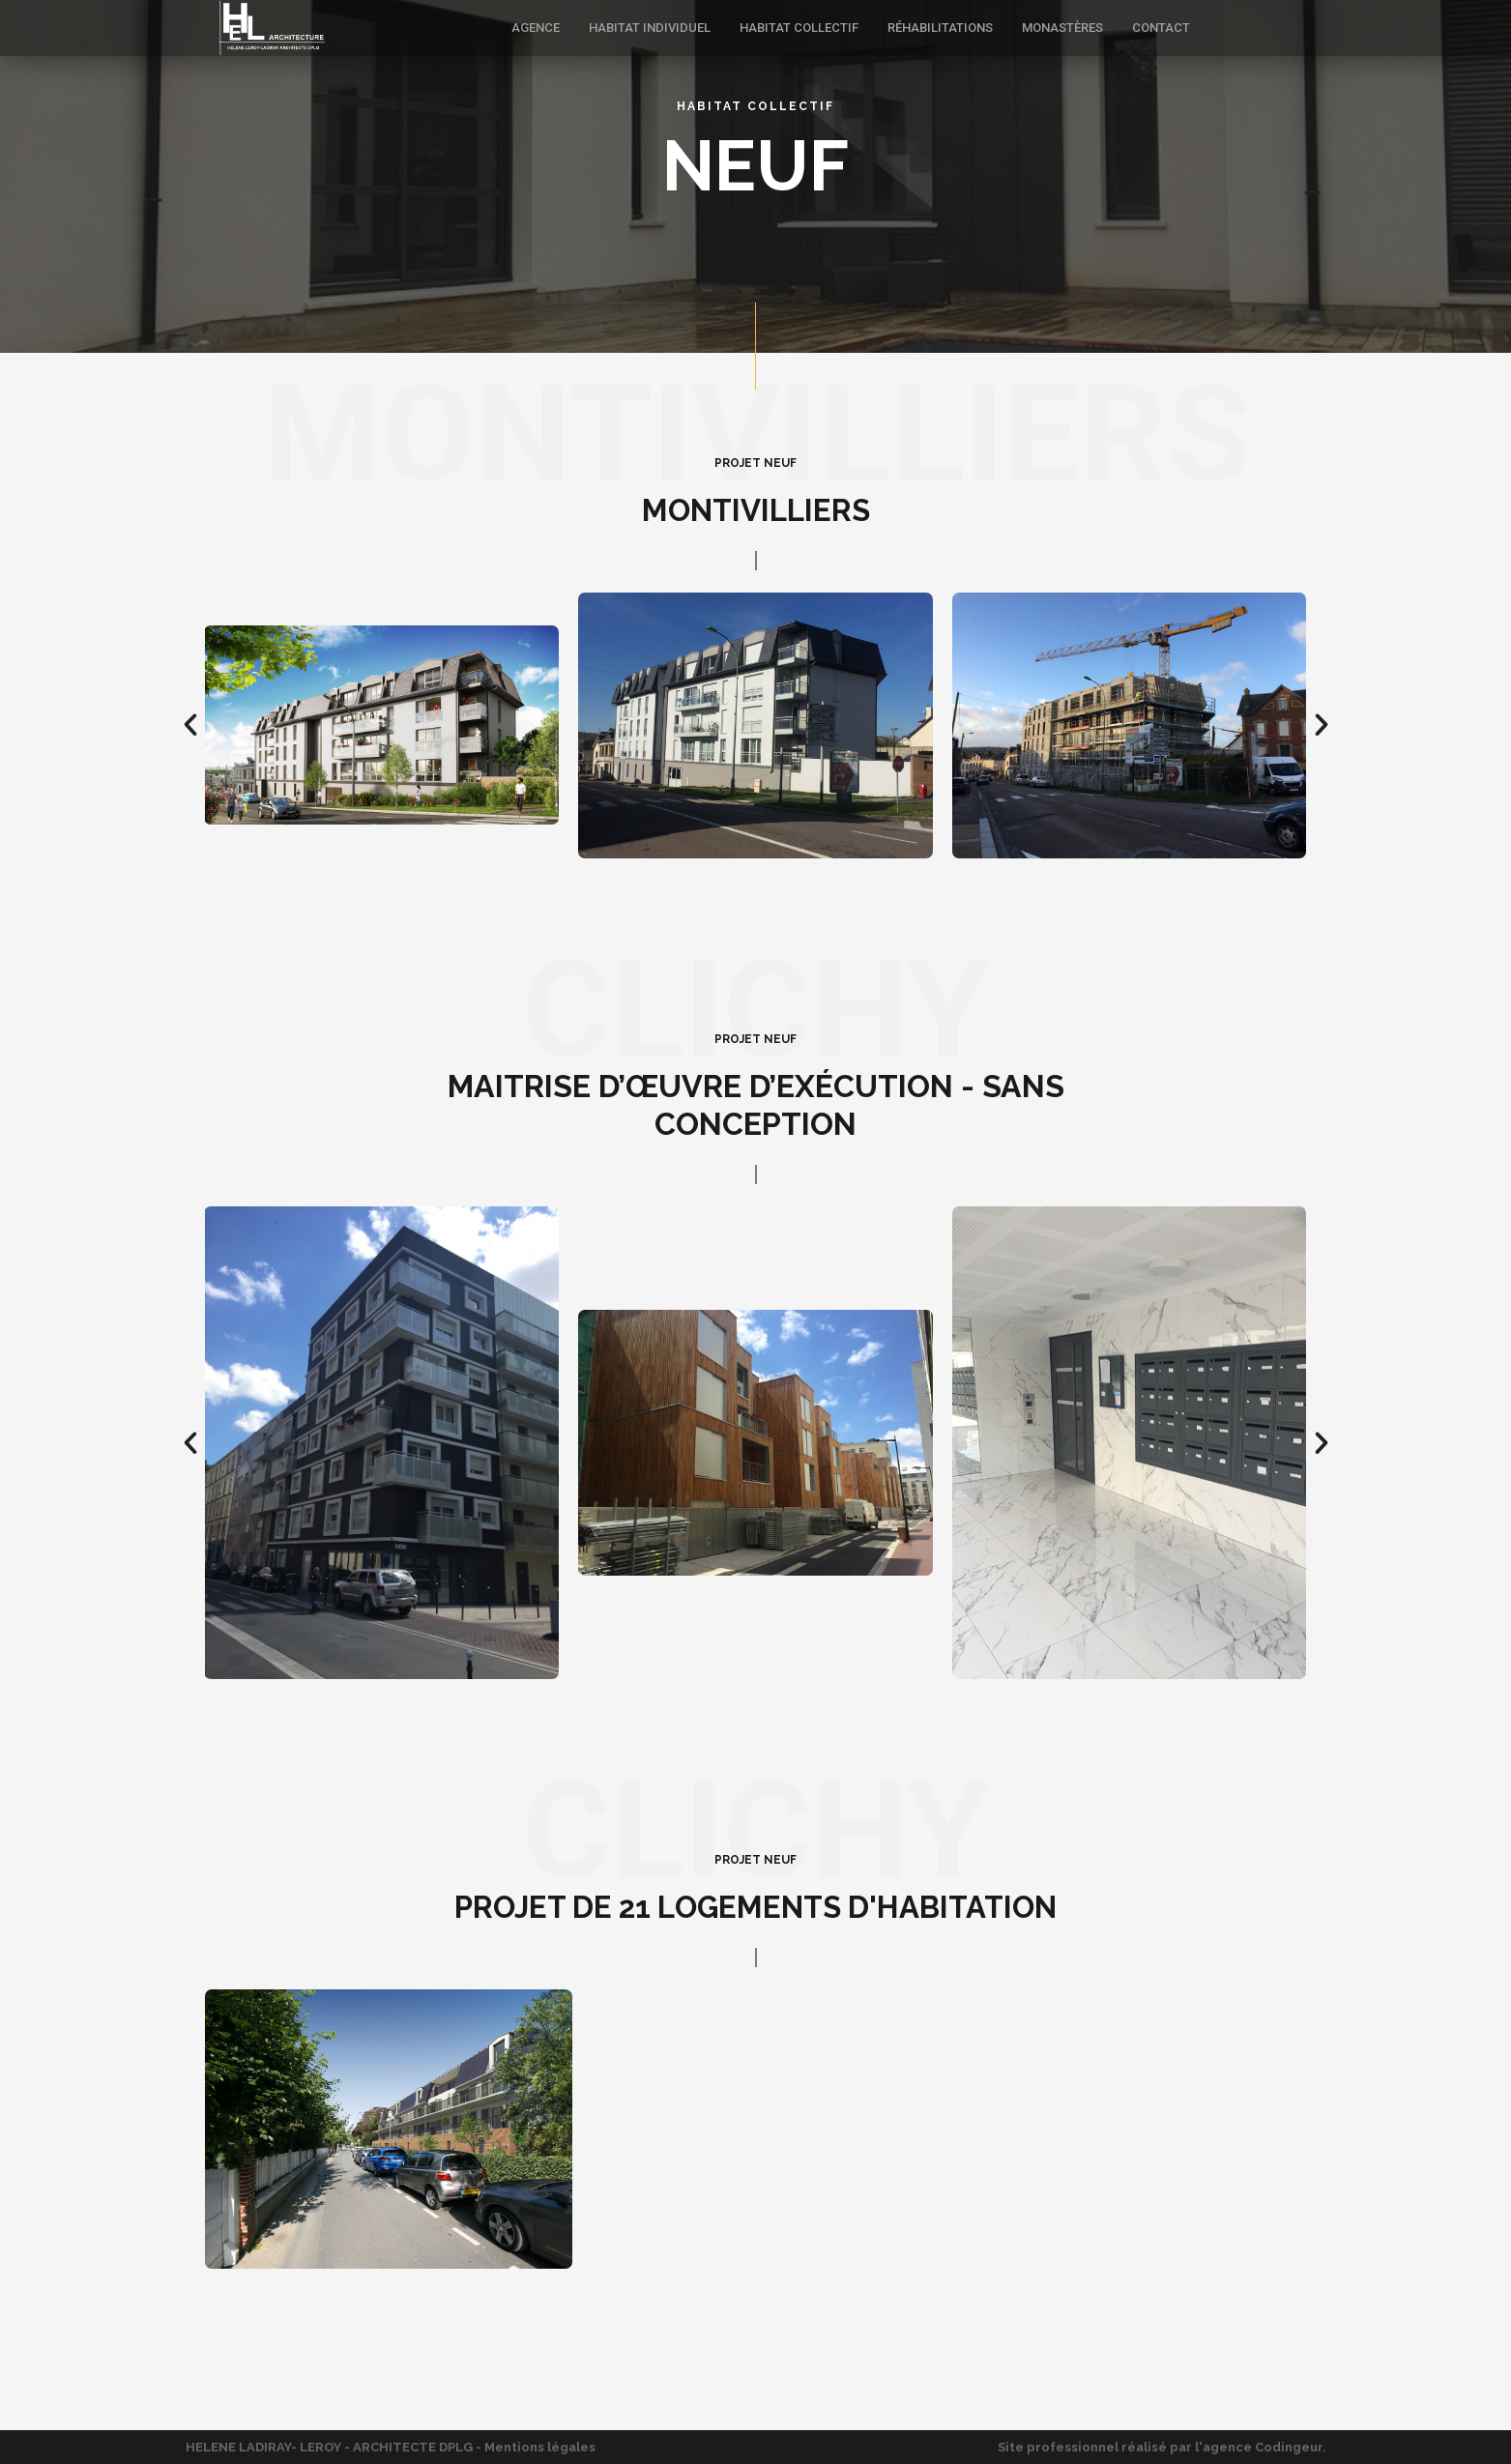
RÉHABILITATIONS (940, 27)
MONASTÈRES (1062, 27)
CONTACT (1161, 27)
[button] (190, 724)
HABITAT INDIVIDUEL (650, 27)
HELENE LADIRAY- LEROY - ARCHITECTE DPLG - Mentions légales (391, 2447)
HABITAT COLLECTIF (799, 27)
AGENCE (535, 27)
